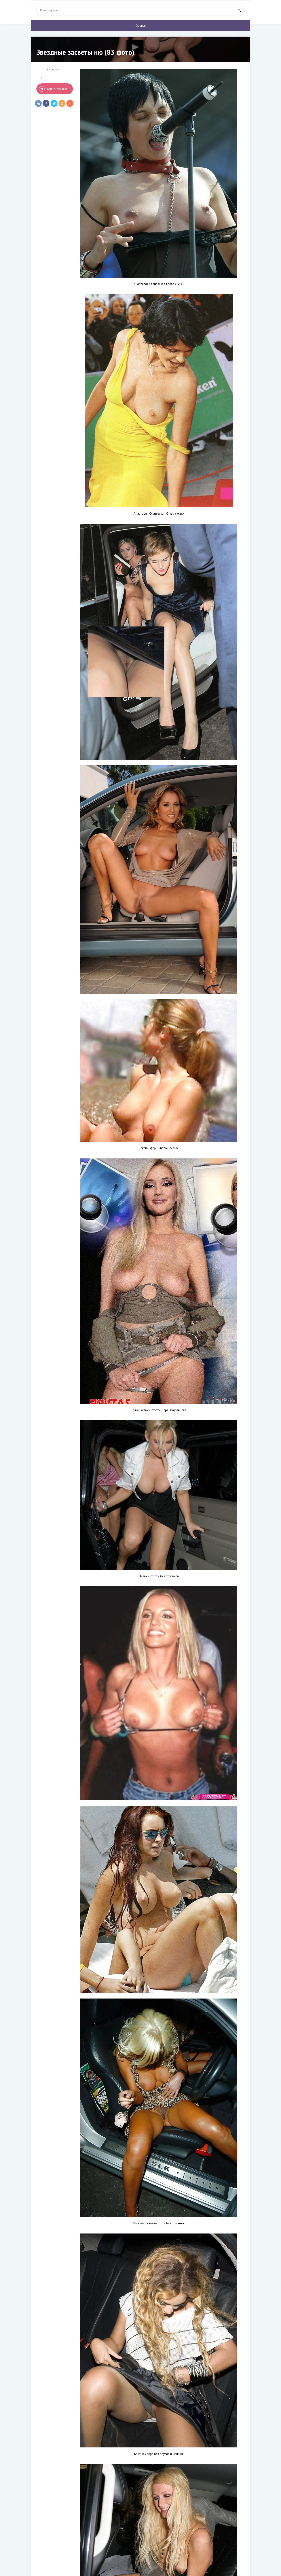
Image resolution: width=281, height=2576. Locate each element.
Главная (140, 26)
